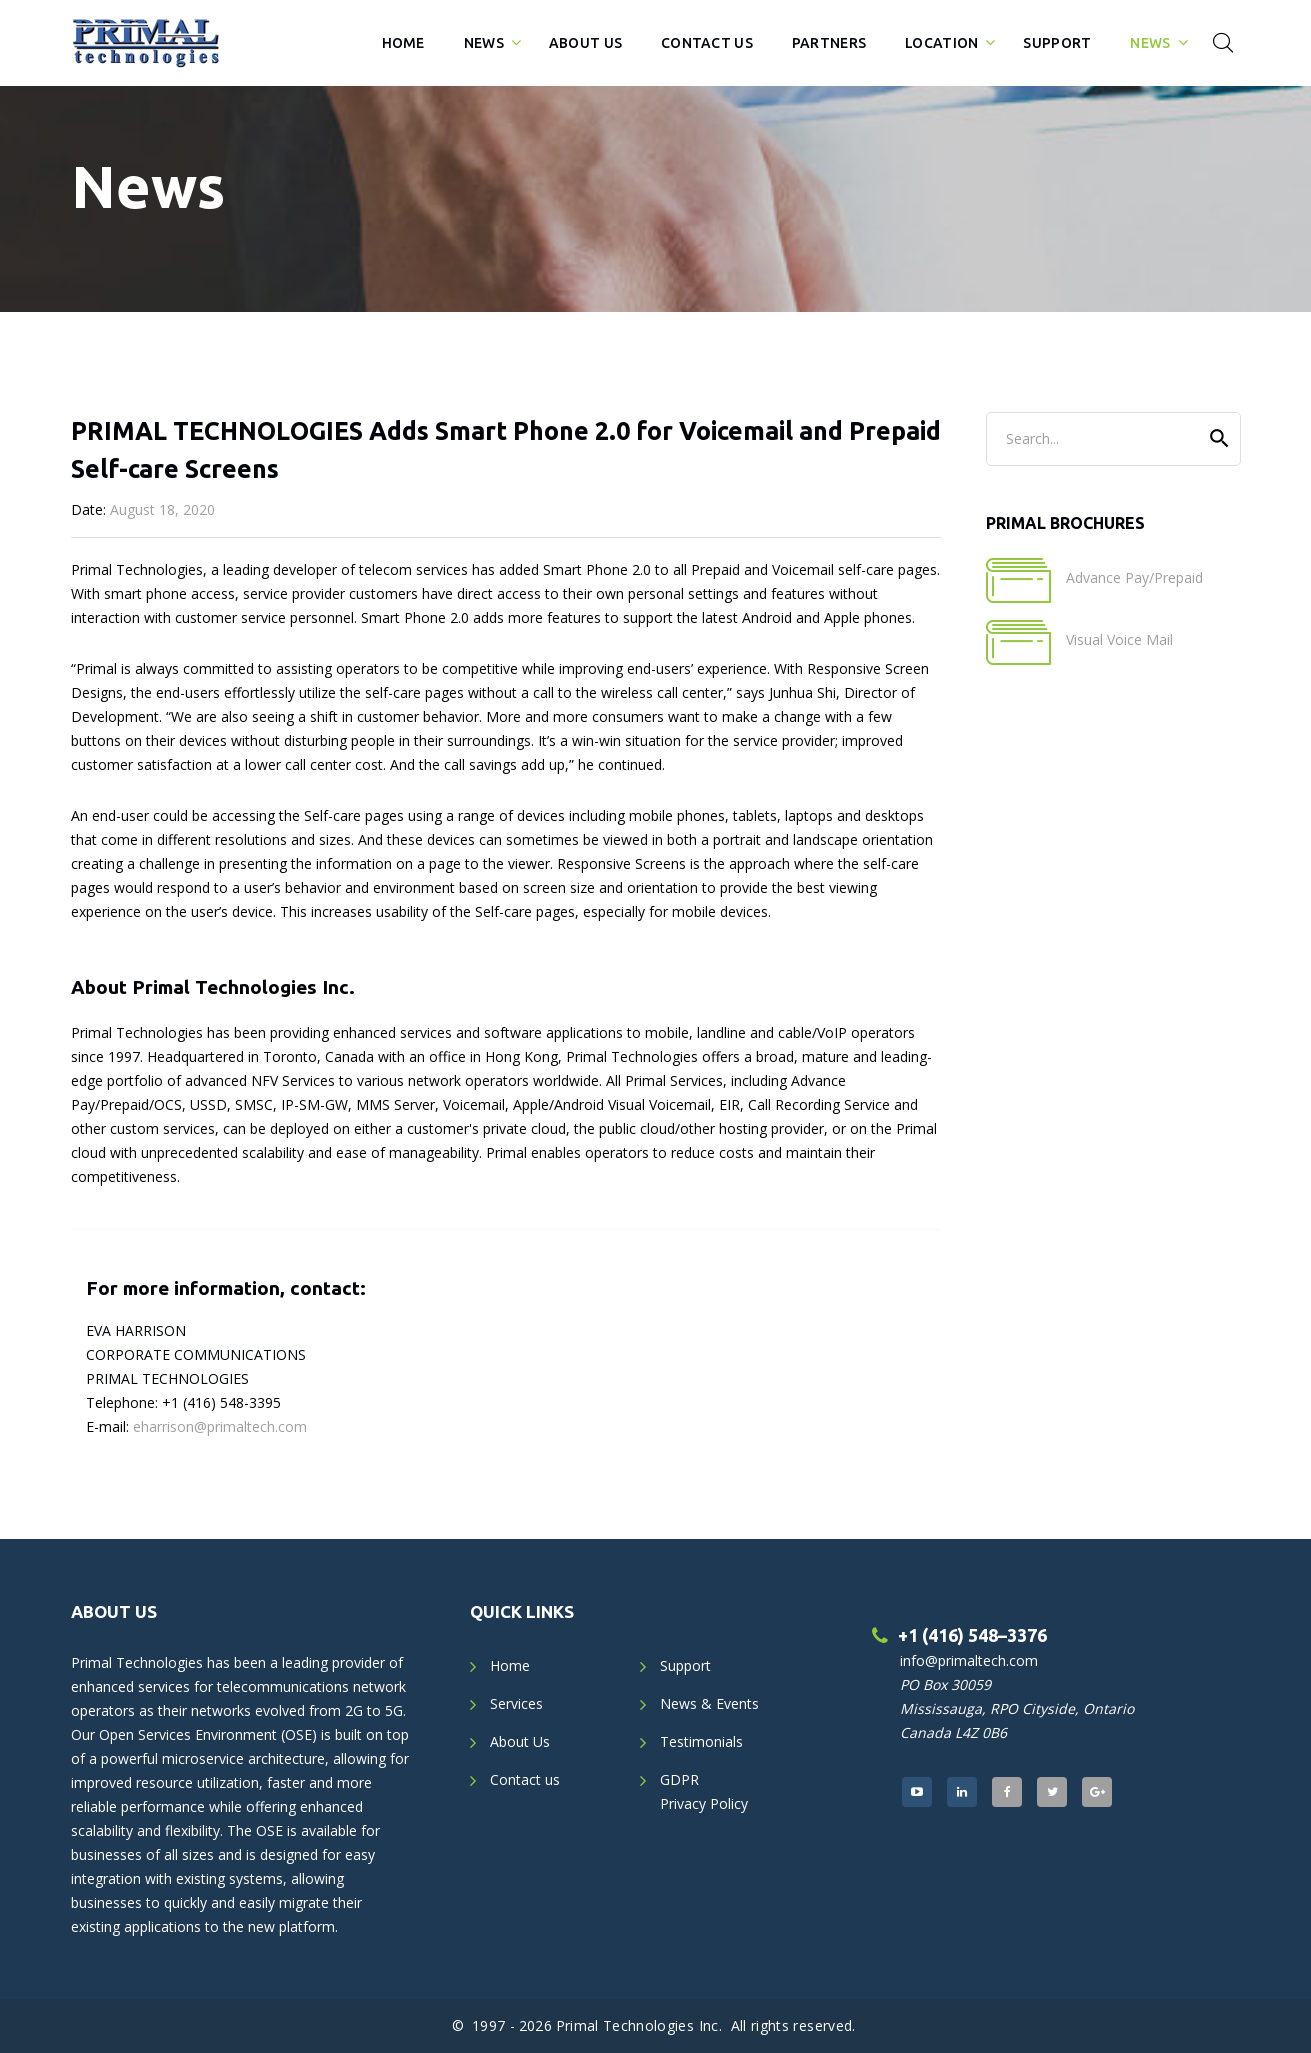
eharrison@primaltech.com (220, 1426)
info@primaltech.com (969, 1660)
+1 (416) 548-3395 (221, 1402)
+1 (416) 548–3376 (972, 1635)
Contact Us (707, 43)
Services (516, 1703)
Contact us (525, 1779)
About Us (585, 43)
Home (403, 43)
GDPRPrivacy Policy (704, 1791)
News (484, 43)
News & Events (709, 1703)
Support (1057, 43)
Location (941, 43)
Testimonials (701, 1741)
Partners (829, 43)
